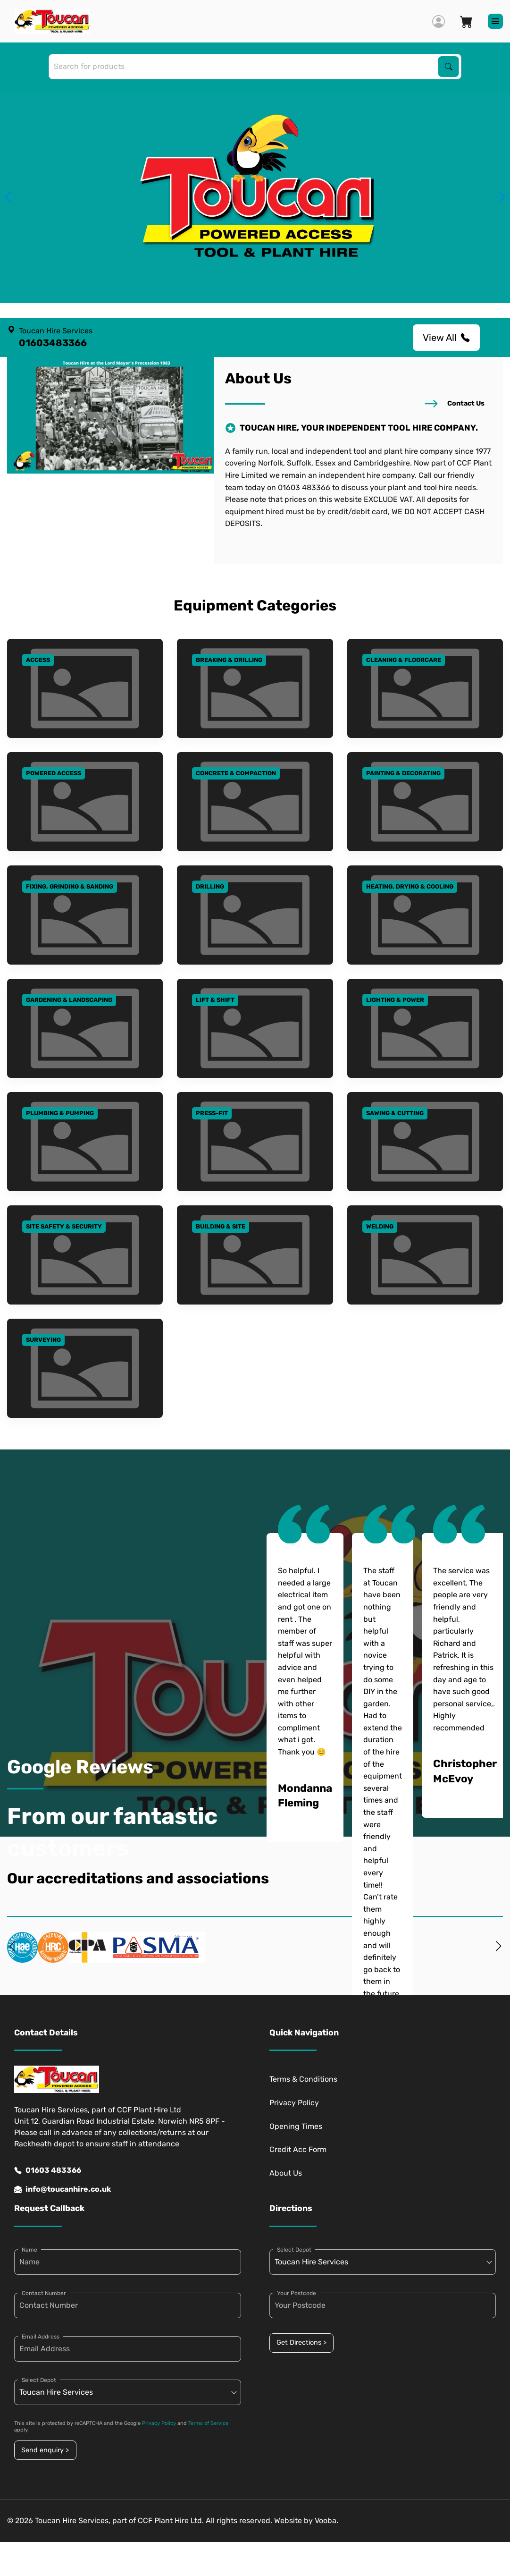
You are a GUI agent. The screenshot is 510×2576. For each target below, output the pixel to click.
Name (29, 2249)
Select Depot (39, 2380)
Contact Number (44, 2293)
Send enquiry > (45, 2450)
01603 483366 (47, 2170)
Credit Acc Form (297, 2149)
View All (446, 337)
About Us (285, 2173)
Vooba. (326, 2520)
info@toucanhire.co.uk (62, 2189)
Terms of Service (208, 2423)
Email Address (40, 2336)
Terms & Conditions (303, 2079)
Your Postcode (296, 2293)
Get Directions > (301, 2343)
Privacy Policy (294, 2102)
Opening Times (295, 2126)
